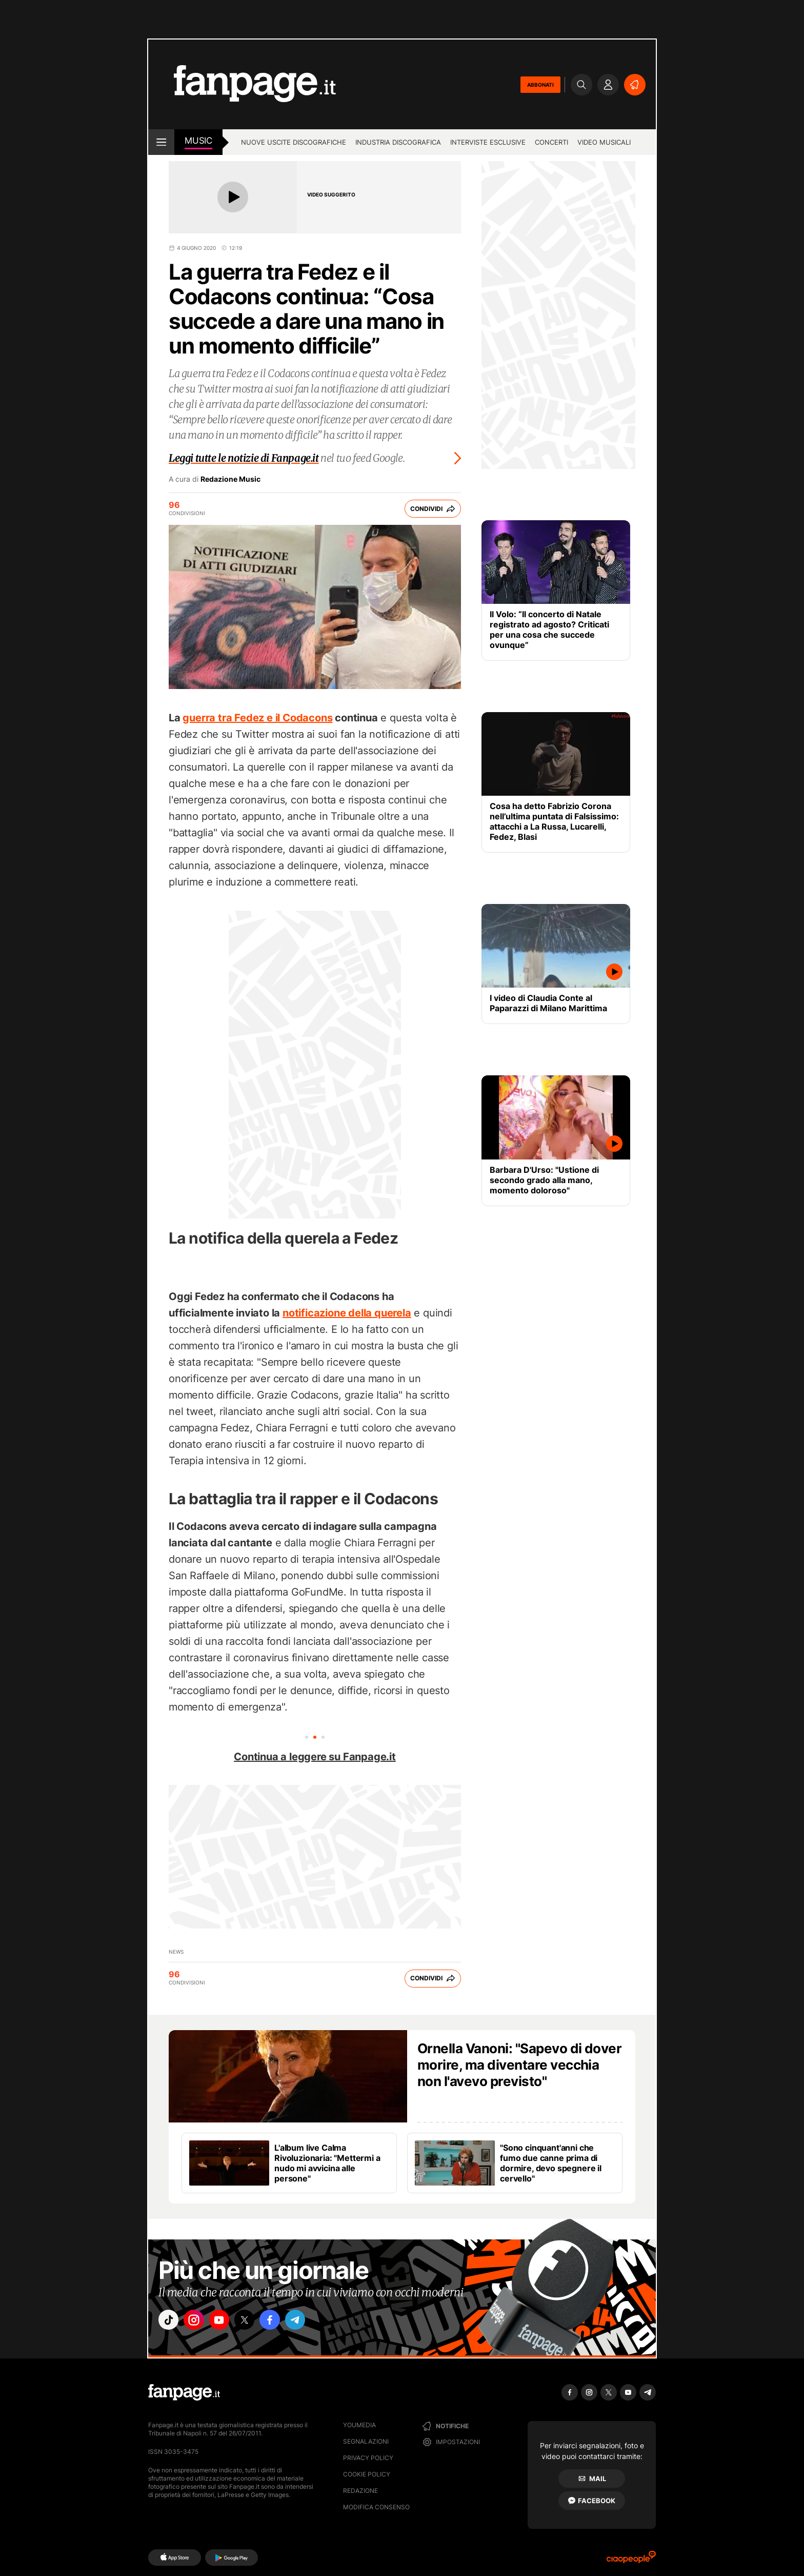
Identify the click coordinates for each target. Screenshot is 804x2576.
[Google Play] (231, 2557)
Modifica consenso (376, 2507)
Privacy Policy (368, 2458)
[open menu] (161, 142)
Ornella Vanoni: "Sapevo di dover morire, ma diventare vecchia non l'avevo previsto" (519, 2064)
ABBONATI (540, 85)
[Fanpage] (184, 2392)
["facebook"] (285, 2321)
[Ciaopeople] (631, 2560)
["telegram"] (314, 2321)
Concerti (551, 142)
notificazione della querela (347, 1313)
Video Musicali (604, 142)
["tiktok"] (170, 2321)
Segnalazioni (366, 2441)
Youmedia (359, 2425)
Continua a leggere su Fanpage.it (315, 1757)
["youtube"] (227, 2321)
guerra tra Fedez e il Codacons (257, 718)
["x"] (256, 2321)
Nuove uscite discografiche (293, 142)
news (176, 1951)
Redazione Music (230, 479)
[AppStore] (174, 2557)
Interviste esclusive (488, 142)
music (198, 140)
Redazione (360, 2490)
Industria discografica (398, 142)
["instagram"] (199, 2321)
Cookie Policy (366, 2474)
